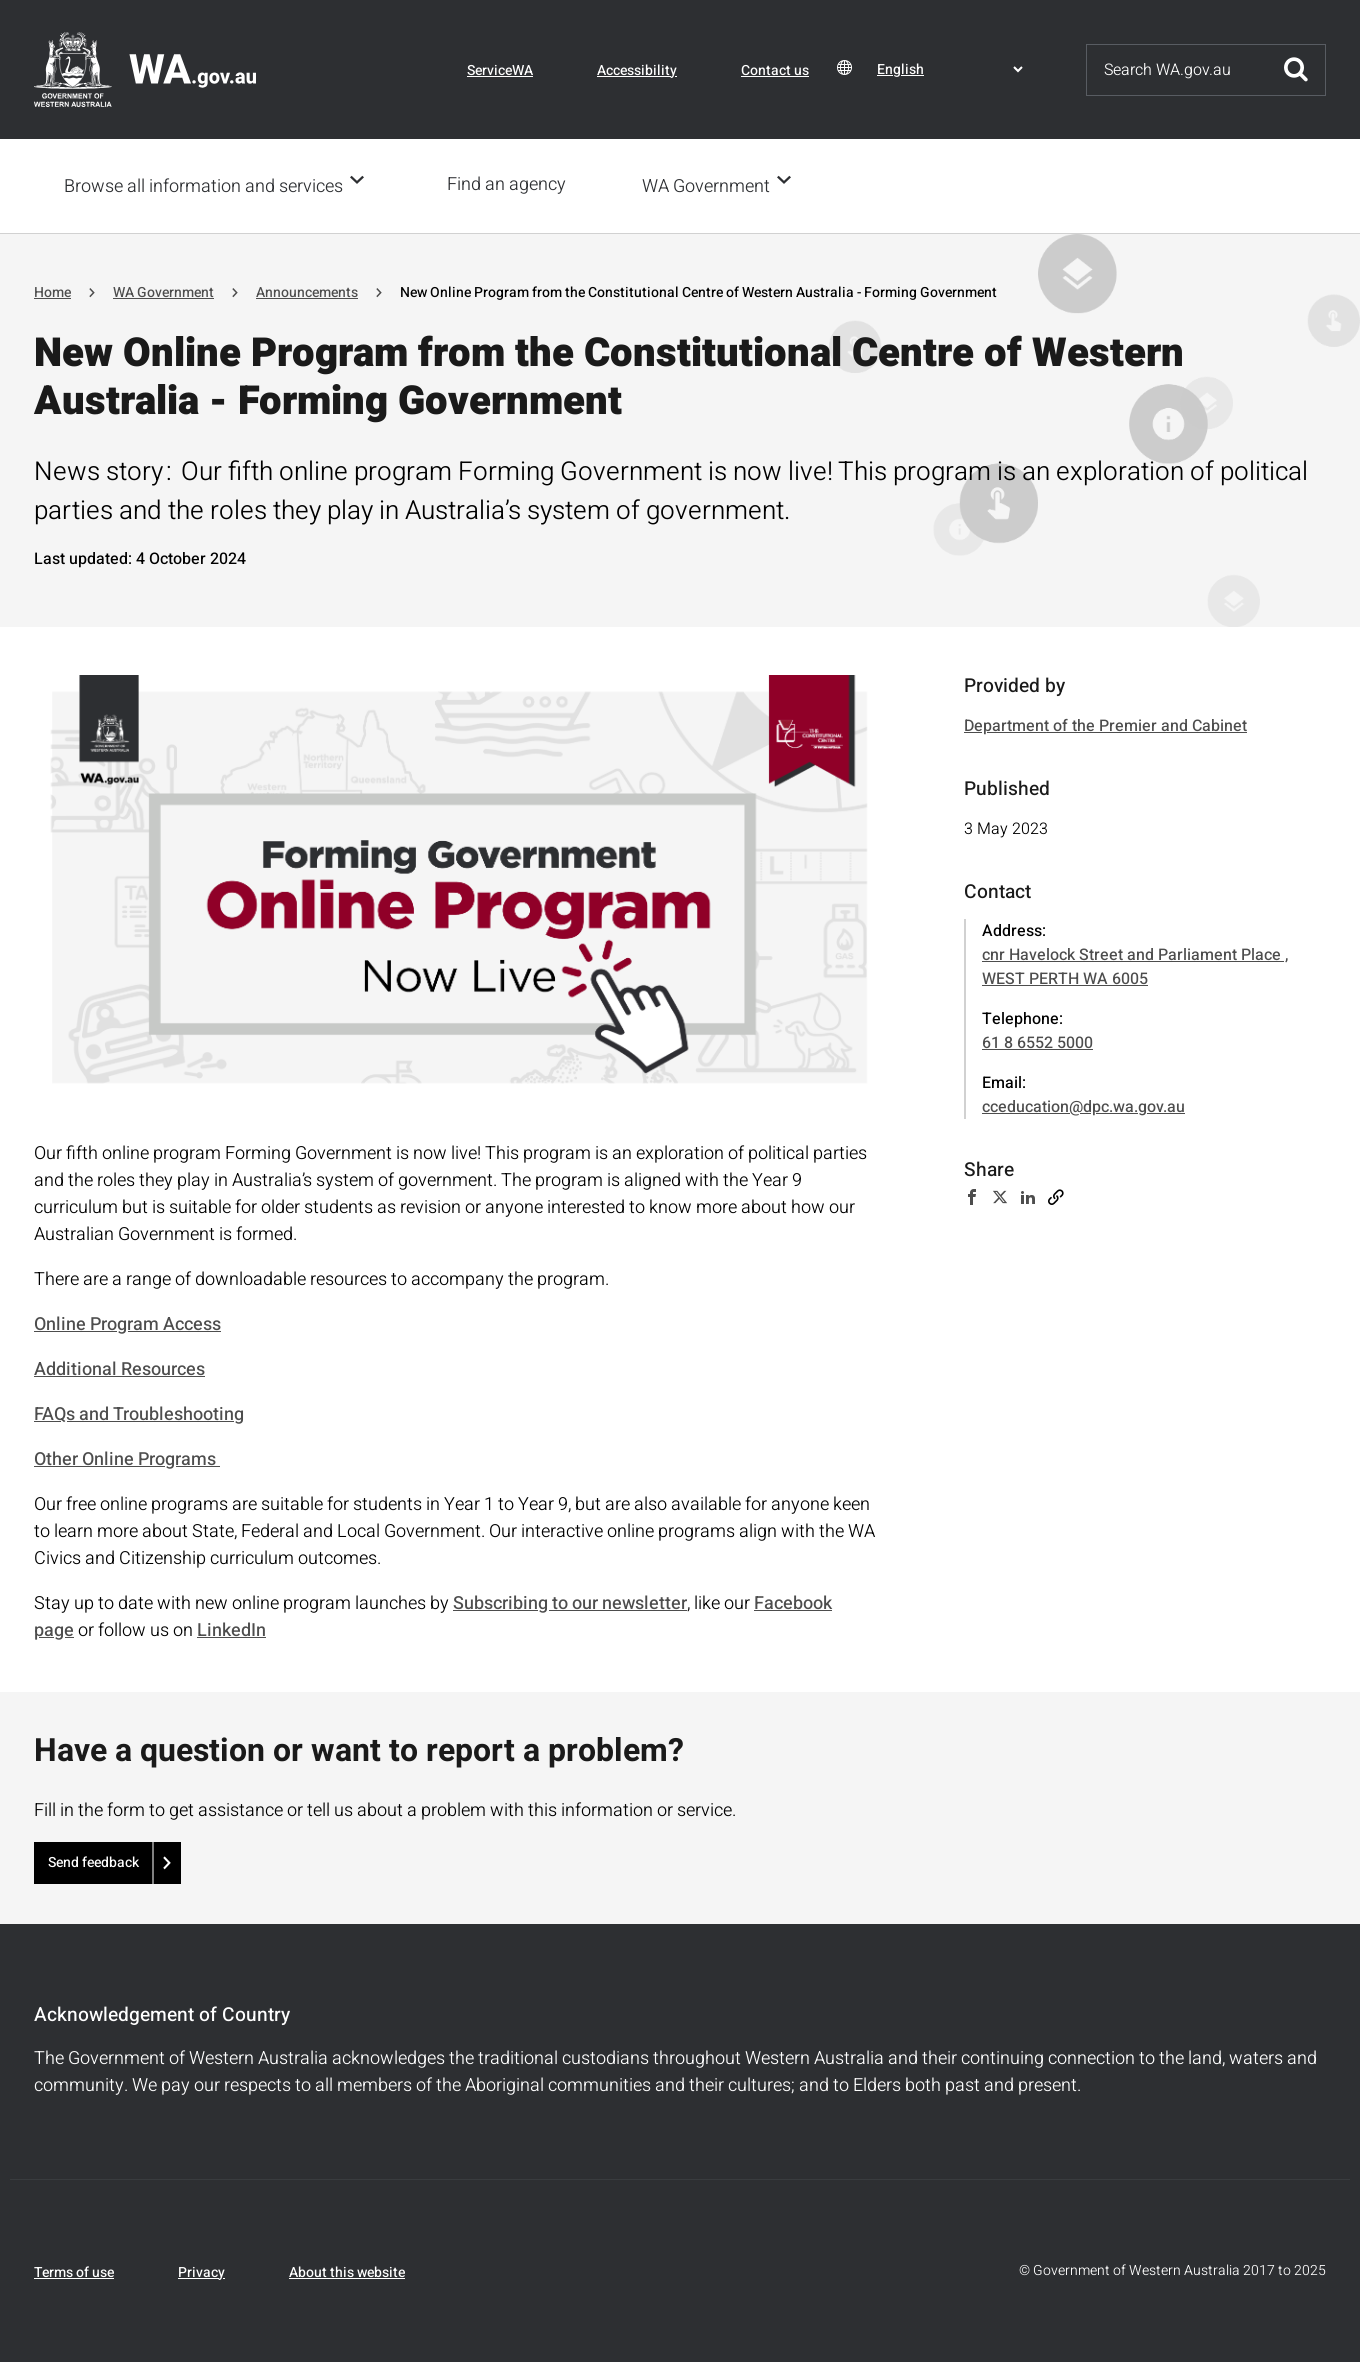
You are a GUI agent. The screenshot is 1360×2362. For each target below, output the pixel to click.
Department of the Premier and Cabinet (1105, 724)
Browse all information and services (203, 185)
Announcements (307, 290)
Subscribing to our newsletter (570, 1601)
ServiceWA (500, 70)
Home (52, 290)
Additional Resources (119, 1367)
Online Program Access (127, 1322)
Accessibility (637, 70)
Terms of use (74, 2270)
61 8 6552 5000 (1037, 1041)
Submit (1296, 70)
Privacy (201, 2270)
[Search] (1177, 70)
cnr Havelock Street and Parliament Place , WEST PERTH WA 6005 (1135, 965)
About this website (347, 2270)
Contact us (775, 70)
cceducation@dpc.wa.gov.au (1083, 1105)
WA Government (712, 185)
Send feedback (93, 1860)
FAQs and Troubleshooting (139, 1412)
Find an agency (512, 184)
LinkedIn (231, 1628)
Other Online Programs (127, 1457)
